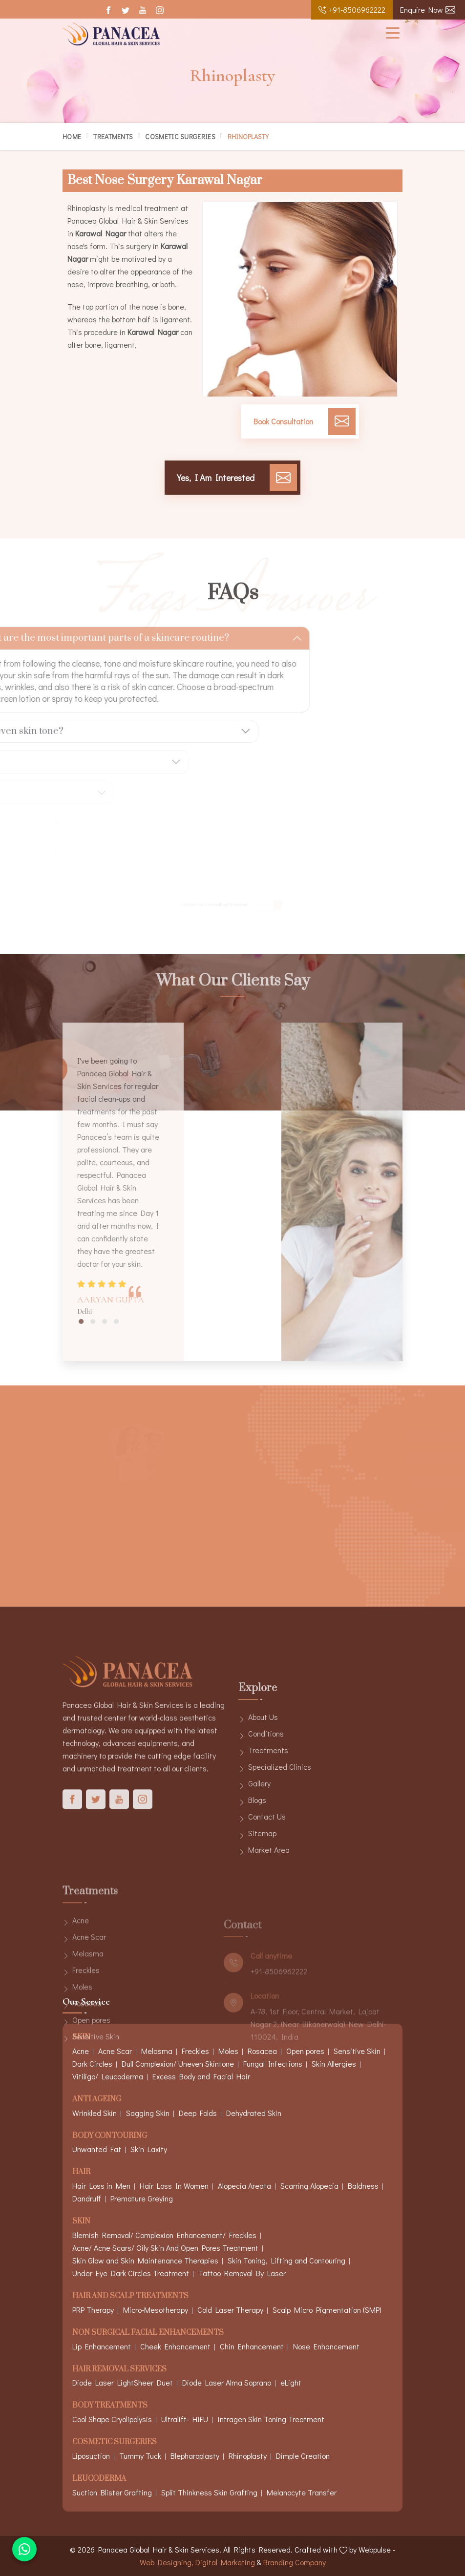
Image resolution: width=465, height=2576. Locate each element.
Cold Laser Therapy (230, 2309)
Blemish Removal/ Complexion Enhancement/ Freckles (164, 2235)
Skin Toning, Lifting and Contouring (286, 2260)
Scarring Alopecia (309, 2185)
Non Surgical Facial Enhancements (148, 2333)
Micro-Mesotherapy (155, 2309)
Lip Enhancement (101, 2346)
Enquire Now (427, 9)
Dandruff (86, 2198)
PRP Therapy (93, 2309)
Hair (81, 2172)
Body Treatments (110, 2406)
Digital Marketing (225, 2562)
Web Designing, (166, 2562)
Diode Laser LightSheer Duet (122, 2382)
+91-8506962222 (351, 9)
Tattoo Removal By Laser (242, 2273)
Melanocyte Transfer (302, 2492)
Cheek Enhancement (175, 2346)
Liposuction (91, 2455)
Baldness (363, 2185)
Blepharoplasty (194, 2455)
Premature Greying (141, 2198)
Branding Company (294, 2562)
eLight (290, 2382)
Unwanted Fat (96, 2149)
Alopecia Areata (244, 2185)
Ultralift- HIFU (184, 2419)
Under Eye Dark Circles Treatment (130, 2273)
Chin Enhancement (252, 2346)
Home (72, 136)
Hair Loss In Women (174, 2185)
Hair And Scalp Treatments (130, 2296)
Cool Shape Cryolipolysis (112, 2419)
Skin (81, 2222)
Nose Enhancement (326, 2346)
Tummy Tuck (140, 2455)
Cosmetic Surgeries (180, 136)
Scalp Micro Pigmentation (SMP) (327, 2309)
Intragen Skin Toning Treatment (270, 2419)
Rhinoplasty (248, 2455)
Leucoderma (99, 2479)
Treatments (113, 136)
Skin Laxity (148, 2149)
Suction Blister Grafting (112, 2492)
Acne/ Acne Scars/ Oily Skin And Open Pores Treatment (165, 2247)
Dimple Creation (303, 2455)
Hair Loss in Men (101, 2185)
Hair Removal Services (119, 2370)
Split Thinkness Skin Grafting (209, 2492)
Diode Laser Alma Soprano (226, 2382)
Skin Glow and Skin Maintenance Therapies (145, 2260)
